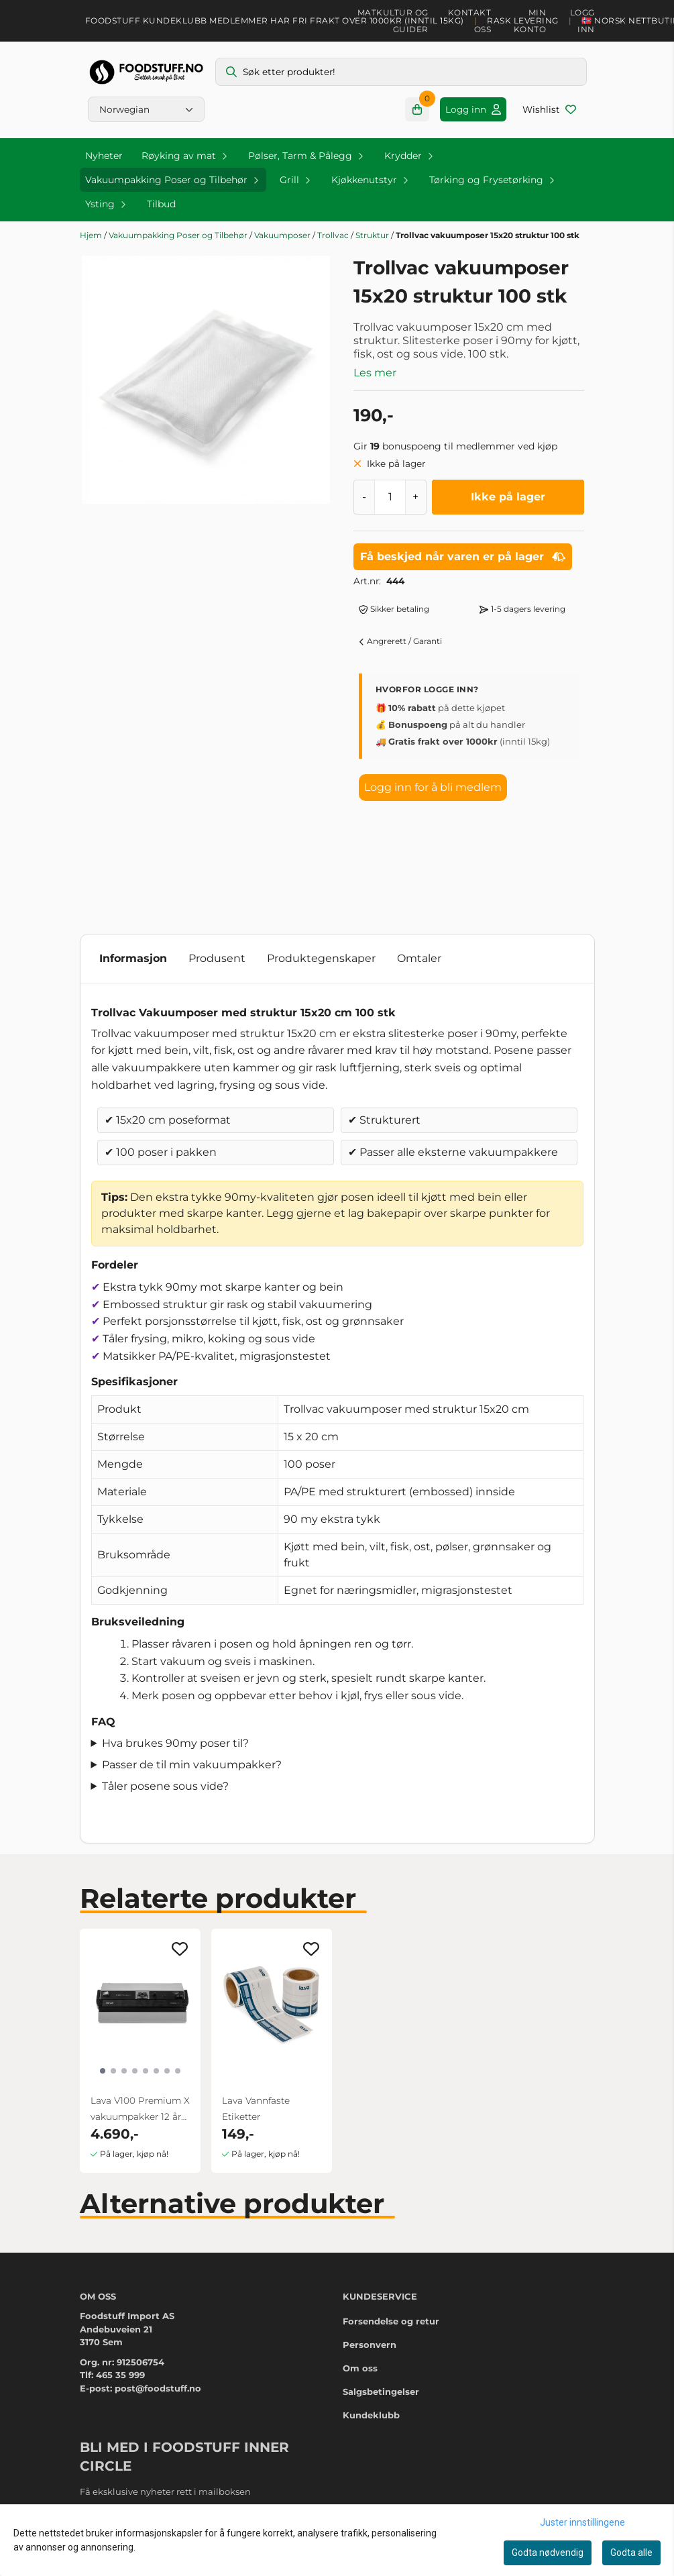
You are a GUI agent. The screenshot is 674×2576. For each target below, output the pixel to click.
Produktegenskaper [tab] (321, 958)
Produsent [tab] (216, 958)
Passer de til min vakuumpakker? (192, 1764)
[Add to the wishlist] (180, 1949)
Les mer (374, 372)
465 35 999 (120, 2374)
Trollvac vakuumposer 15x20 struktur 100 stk (487, 235)
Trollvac (334, 235)
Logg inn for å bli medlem (433, 787)
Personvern (369, 2344)
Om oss (360, 2368)
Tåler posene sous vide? (165, 1786)
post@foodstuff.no (158, 2388)
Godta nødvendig (547, 2552)
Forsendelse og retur (391, 2321)
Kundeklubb (371, 2415)
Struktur (373, 235)
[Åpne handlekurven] (417, 109)
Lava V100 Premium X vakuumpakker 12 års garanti (140, 2110)
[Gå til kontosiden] (473, 109)
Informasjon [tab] (133, 958)
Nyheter (104, 156)
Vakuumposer (283, 235)
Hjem (92, 235)
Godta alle (631, 2552)
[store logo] (146, 72)
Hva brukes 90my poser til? (175, 1743)
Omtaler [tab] (419, 958)
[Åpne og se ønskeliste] (549, 109)
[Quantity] (389, 497)
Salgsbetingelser (381, 2391)
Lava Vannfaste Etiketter (256, 2108)
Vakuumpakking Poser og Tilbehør (179, 235)
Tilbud (161, 204)
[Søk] (401, 72)
